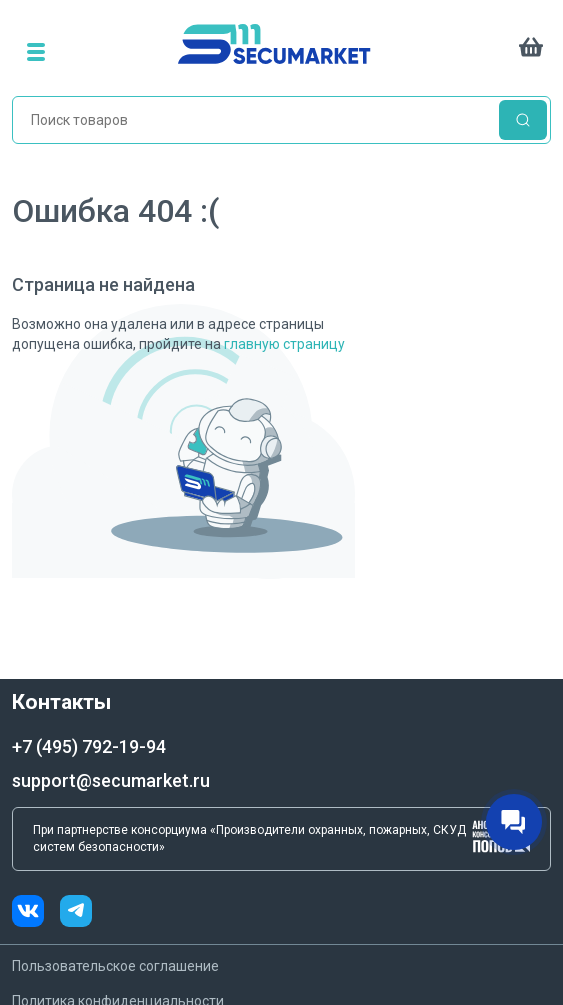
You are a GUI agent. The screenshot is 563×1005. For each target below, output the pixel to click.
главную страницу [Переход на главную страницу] (284, 344)
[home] (286, 51)
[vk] (36, 913)
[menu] (36, 51)
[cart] (531, 51)
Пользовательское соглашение (115, 966)
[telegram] (76, 913)
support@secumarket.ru (111, 780)
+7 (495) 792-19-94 (89, 746)
